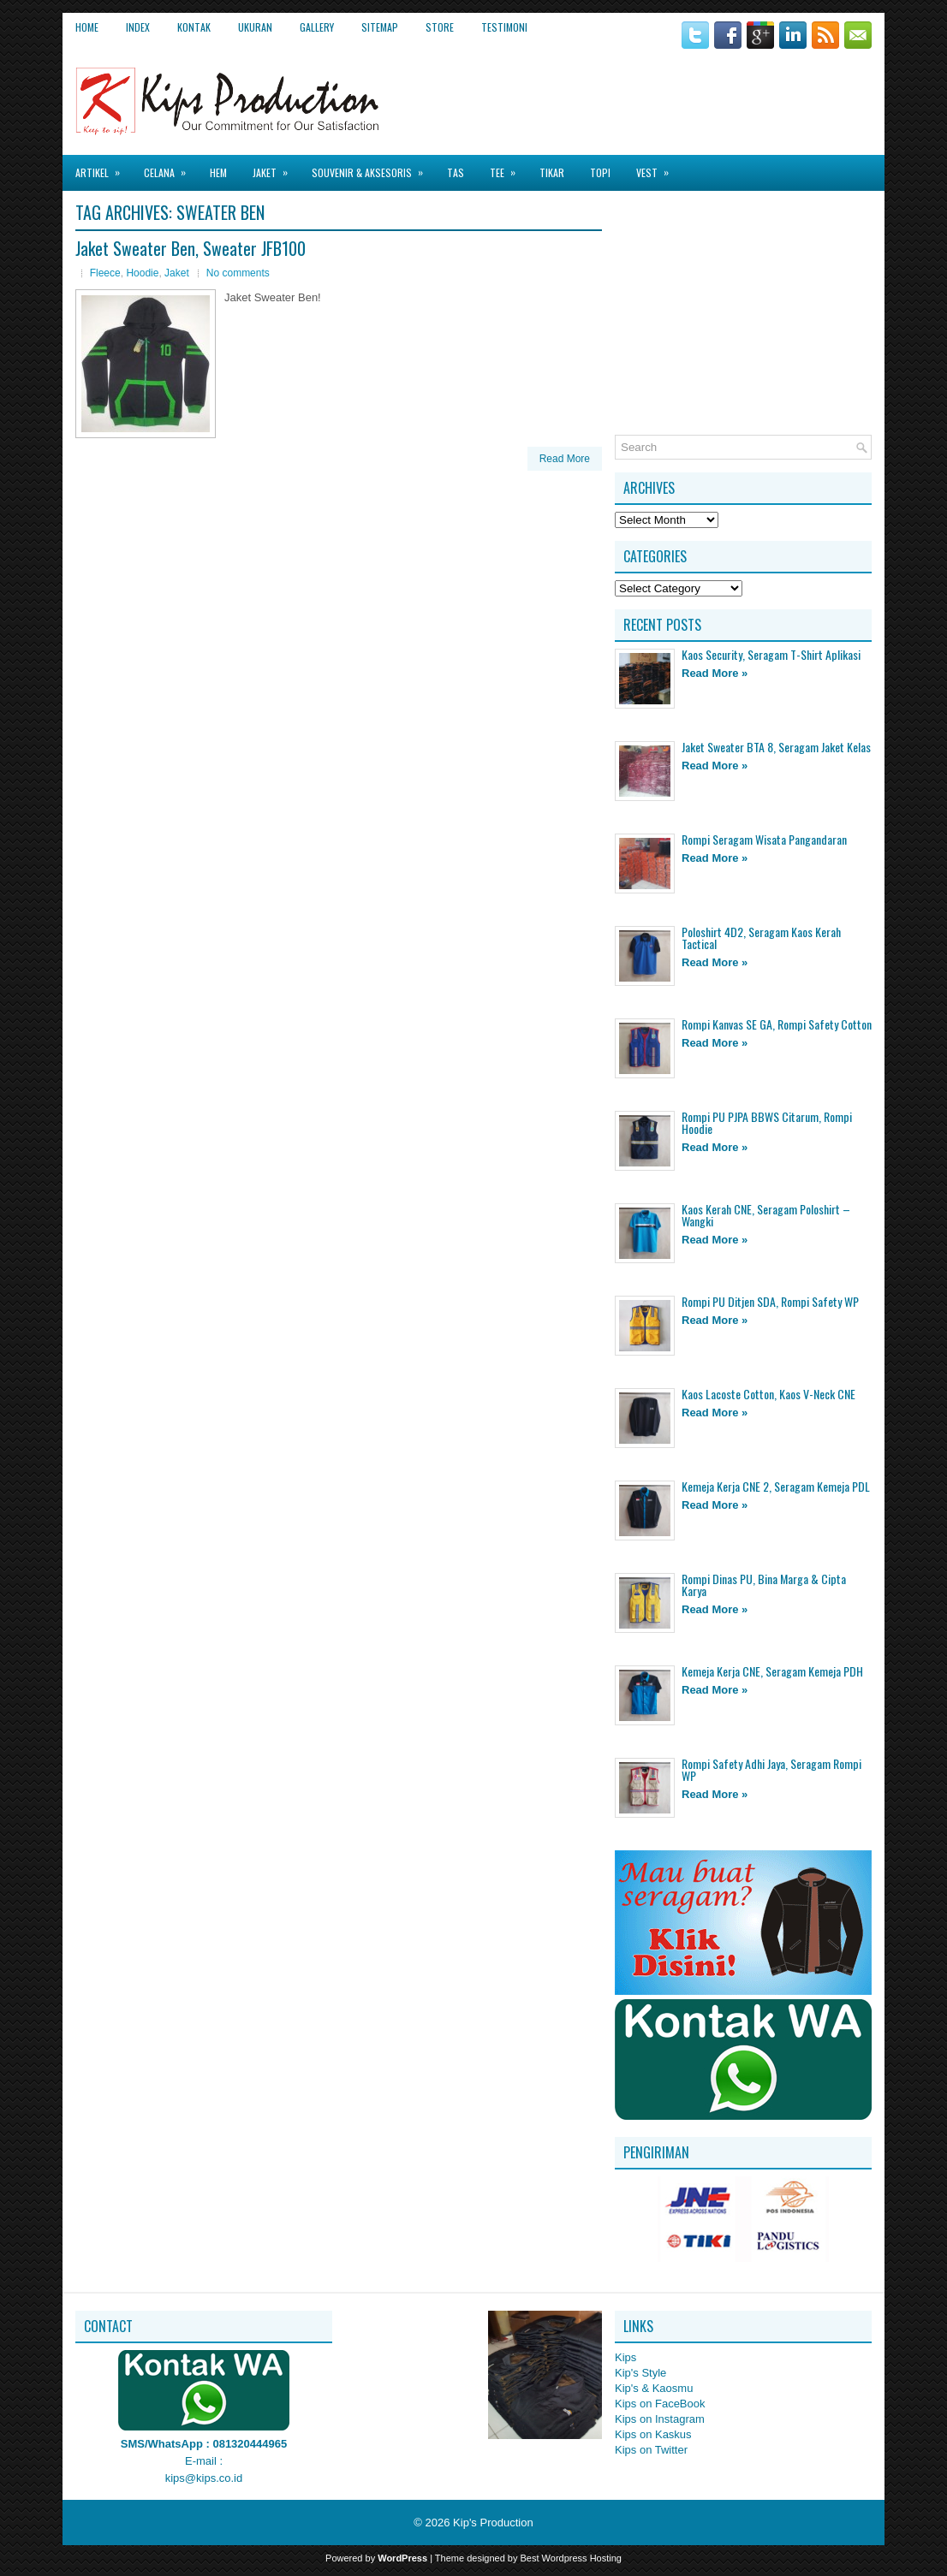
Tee (508, 167)
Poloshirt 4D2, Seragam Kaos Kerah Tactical (761, 938)
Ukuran (255, 27)
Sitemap (379, 27)
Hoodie (142, 273)
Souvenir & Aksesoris (373, 167)
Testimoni (504, 27)
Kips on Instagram (660, 2419)
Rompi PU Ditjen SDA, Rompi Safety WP (770, 1301)
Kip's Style (640, 2372)
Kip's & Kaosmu (654, 2388)
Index (138, 27)
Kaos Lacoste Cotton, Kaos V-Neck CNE (768, 1394)
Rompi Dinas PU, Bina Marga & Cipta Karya (764, 1585)
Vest (658, 167)
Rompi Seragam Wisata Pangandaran (764, 839)
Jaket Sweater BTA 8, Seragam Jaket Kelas (776, 747)
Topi (600, 172)
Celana (170, 167)
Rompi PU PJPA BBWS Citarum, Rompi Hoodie (767, 1122)
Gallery (317, 27)
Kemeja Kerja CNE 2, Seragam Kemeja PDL (776, 1486)
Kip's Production (493, 2522)
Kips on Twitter (651, 2449)
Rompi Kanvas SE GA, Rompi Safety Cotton (777, 1024)
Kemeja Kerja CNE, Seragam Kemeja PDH (772, 1671)
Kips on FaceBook (660, 2403)
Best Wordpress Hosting (571, 2558)
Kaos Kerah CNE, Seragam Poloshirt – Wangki (766, 1215)
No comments (238, 273)
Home (86, 27)
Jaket (276, 167)
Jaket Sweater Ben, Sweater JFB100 (190, 248)
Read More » (714, 673)
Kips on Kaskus (653, 2434)
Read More (564, 459)
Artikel (103, 167)
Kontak (194, 27)
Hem (218, 172)
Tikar (551, 172)
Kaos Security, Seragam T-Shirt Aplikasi (771, 654)
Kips (625, 2357)
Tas (455, 172)
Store (440, 27)
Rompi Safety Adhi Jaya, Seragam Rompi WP (771, 1769)
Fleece (105, 273)
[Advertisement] (671, 93)
